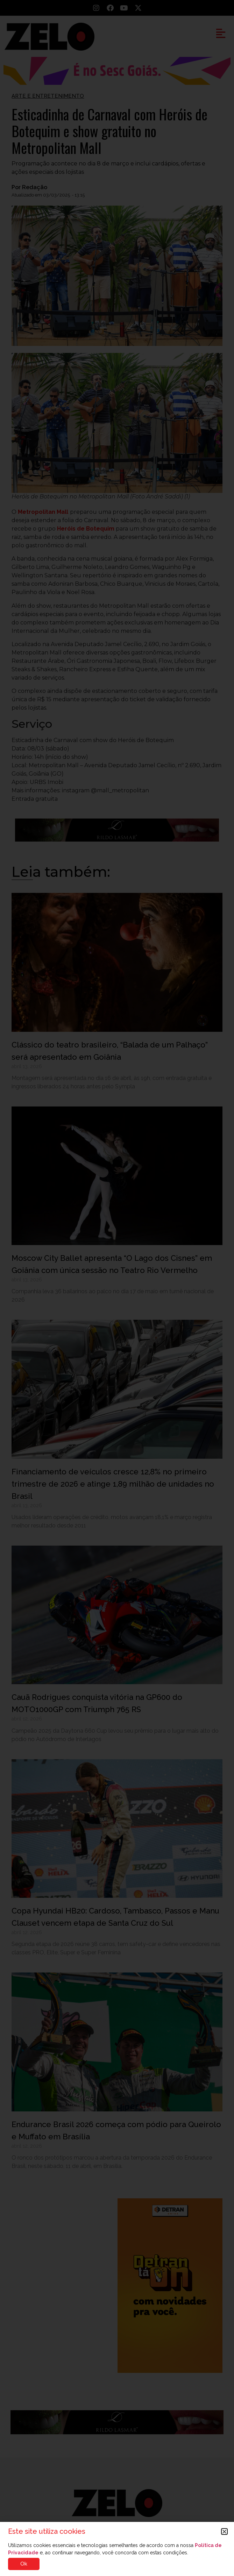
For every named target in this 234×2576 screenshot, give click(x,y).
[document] (117, 1288)
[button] (224, 2531)
